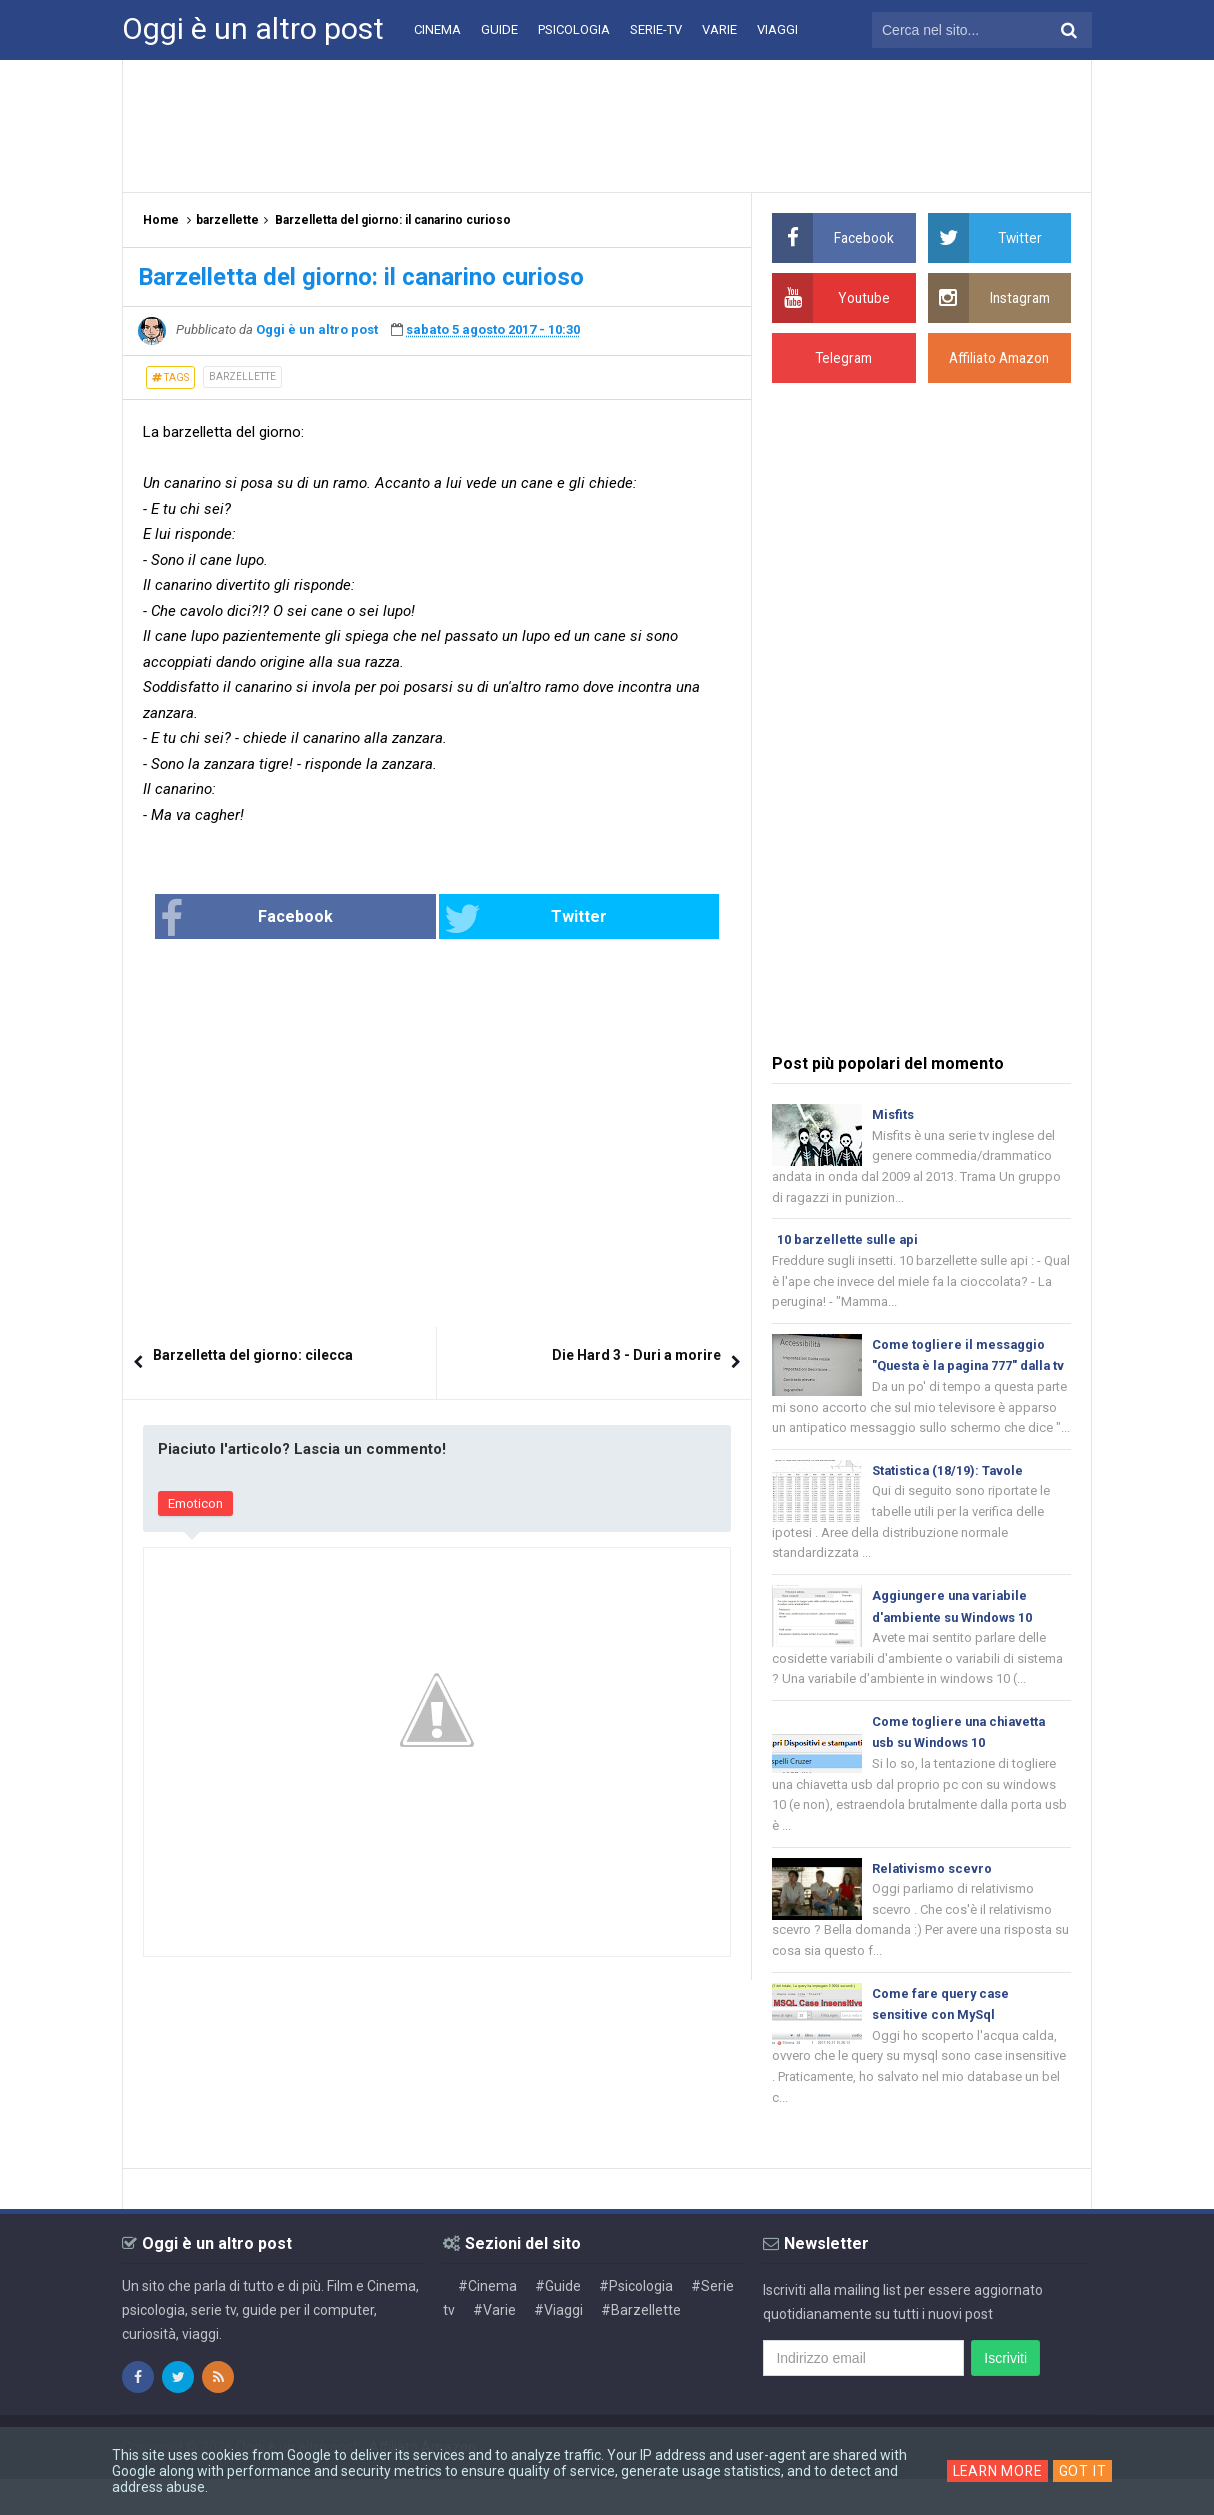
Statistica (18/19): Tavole (949, 1496)
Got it (1085, 2471)
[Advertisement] (607, 125)
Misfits (893, 1114)
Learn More (997, 2471)
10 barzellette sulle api (849, 1241)
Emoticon (195, 1503)
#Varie (494, 2346)
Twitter (504, 919)
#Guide (558, 2322)
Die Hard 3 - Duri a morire (636, 1355)
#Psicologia (636, 2322)
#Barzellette (641, 2346)
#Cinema (487, 2322)
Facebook (311, 919)
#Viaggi (558, 2346)
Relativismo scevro (932, 1899)
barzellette (242, 376)
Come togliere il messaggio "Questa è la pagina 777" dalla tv (965, 1369)
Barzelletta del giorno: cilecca (253, 1355)
